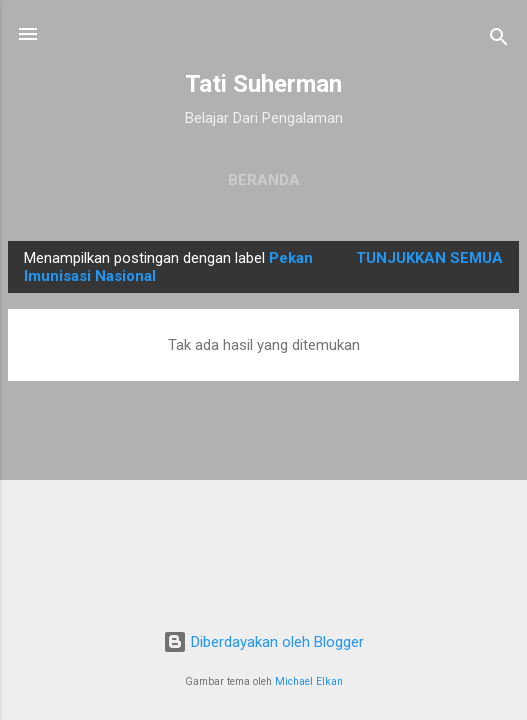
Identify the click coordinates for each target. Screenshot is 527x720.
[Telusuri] (499, 40)
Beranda (264, 180)
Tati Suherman (263, 84)
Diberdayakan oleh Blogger (263, 642)
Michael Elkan (309, 681)
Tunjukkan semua (429, 258)
